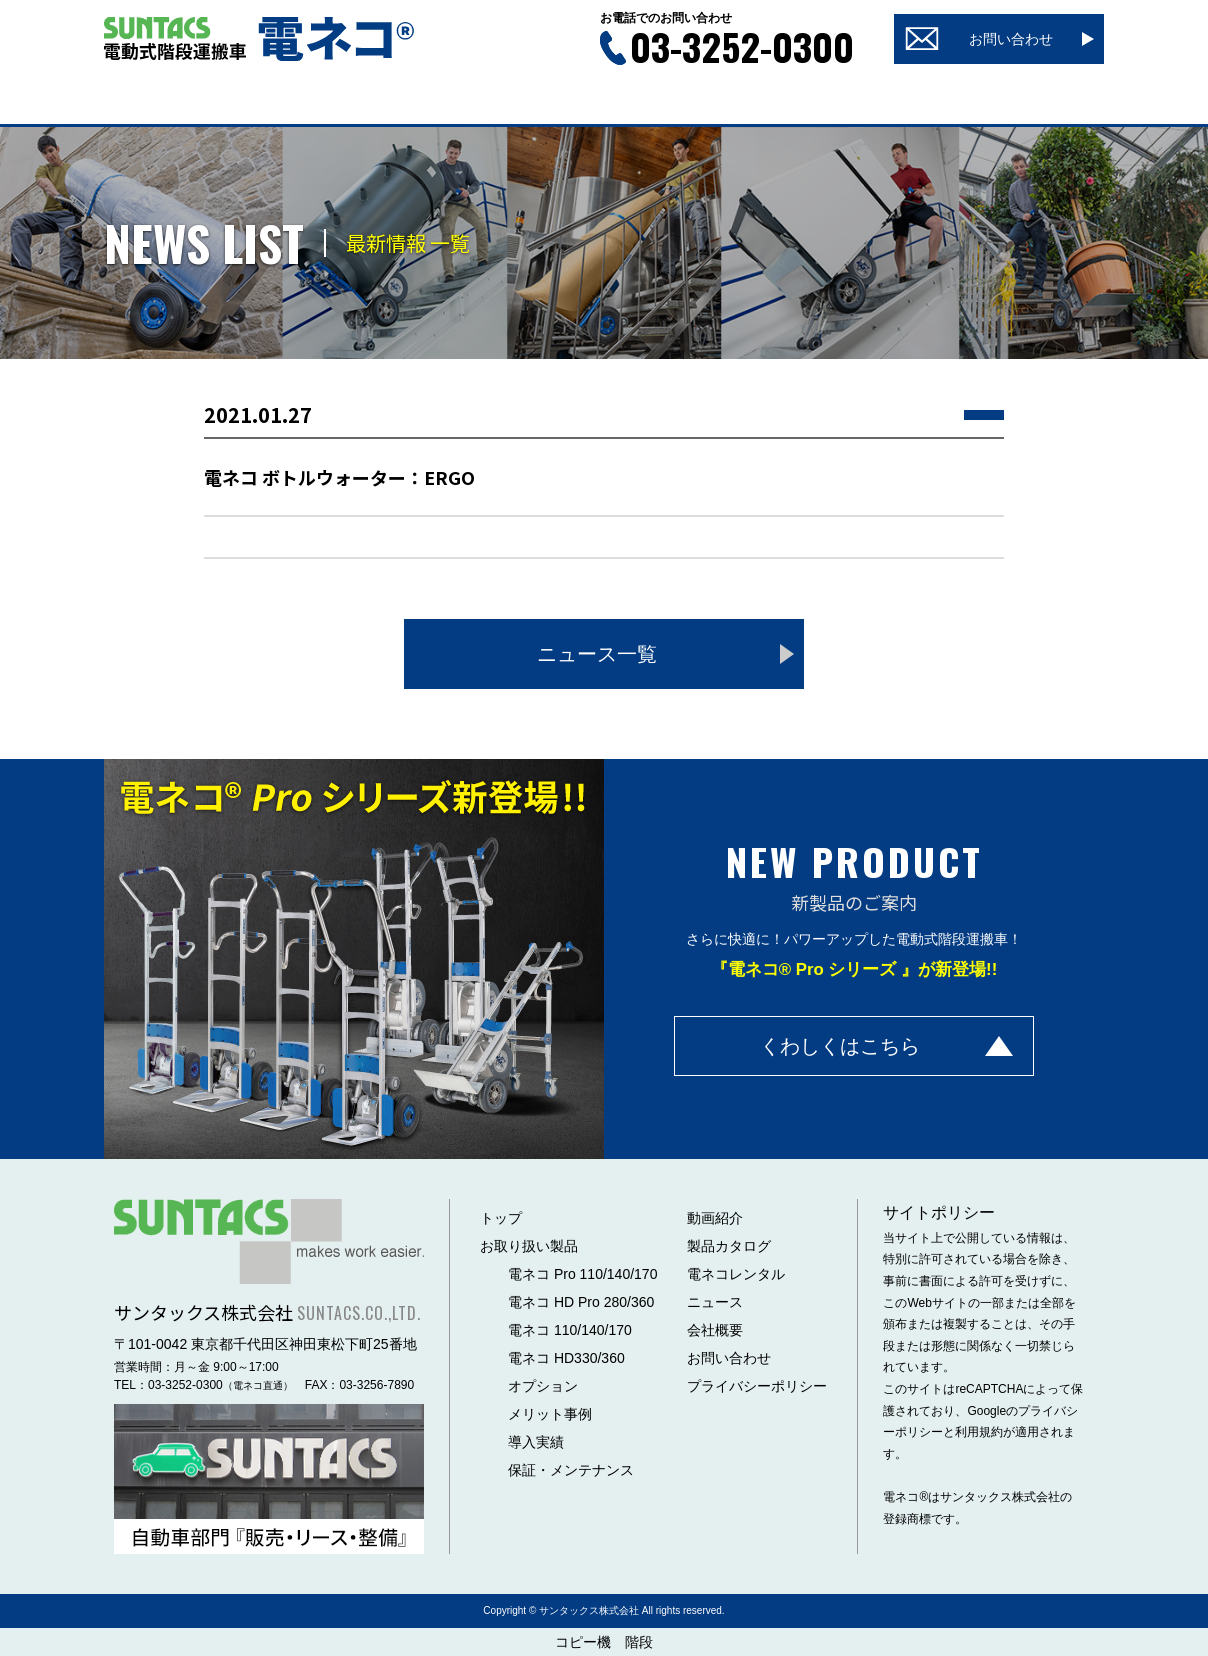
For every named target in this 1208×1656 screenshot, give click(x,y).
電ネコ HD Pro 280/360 (581, 1302)
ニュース (747, 101)
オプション (543, 1386)
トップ (176, 101)
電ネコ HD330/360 (566, 1358)
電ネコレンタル (736, 1274)
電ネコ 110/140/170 (570, 1330)
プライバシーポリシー (757, 1386)
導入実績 (536, 1442)
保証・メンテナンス (571, 1470)
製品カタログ (604, 101)
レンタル (889, 101)
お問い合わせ (729, 1358)
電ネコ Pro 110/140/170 (582, 1274)
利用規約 (979, 1432)
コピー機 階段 (604, 1642)
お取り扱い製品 (529, 1246)
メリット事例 (550, 1414)
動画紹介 (461, 101)
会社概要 (1032, 101)
